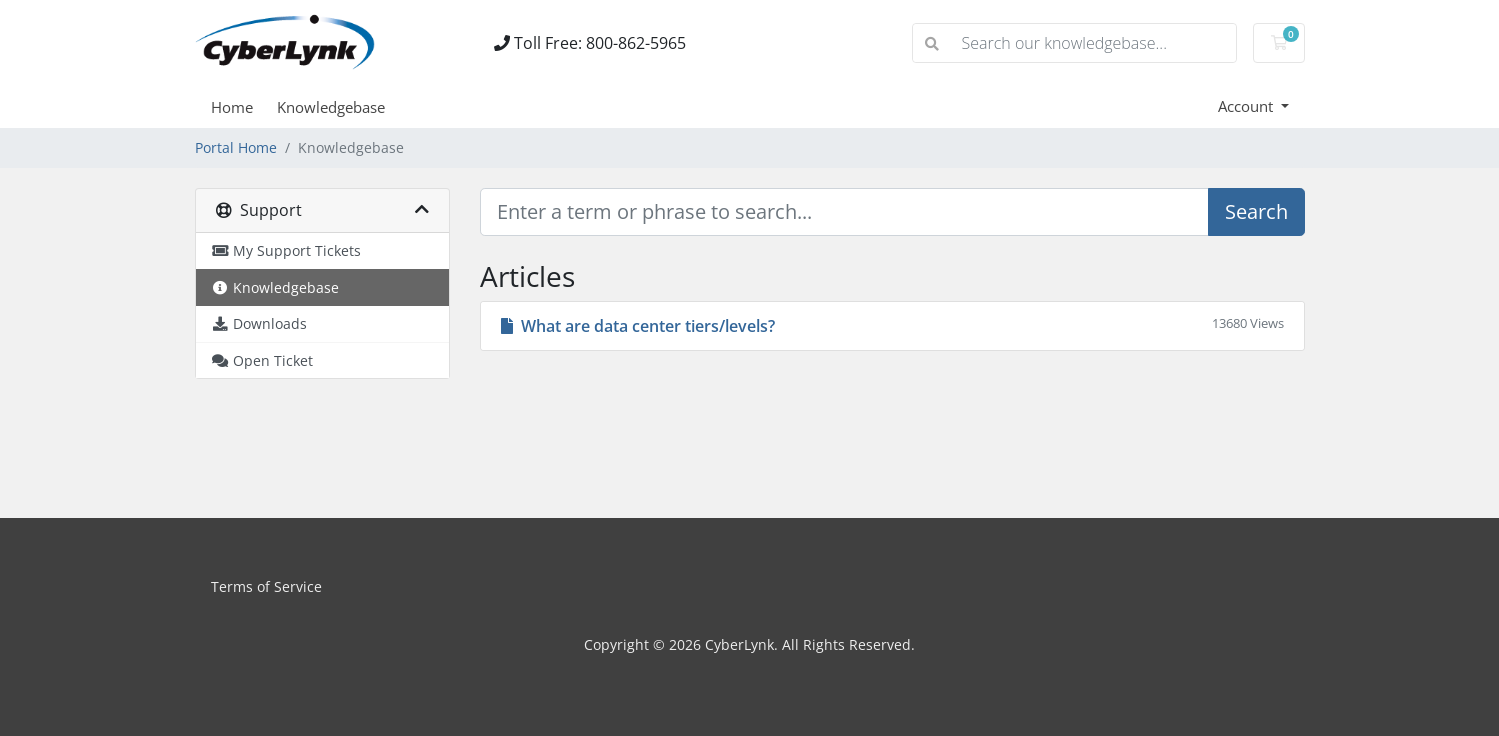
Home (232, 107)
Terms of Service (266, 586)
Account (1247, 106)
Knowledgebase (331, 107)
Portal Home (236, 147)
